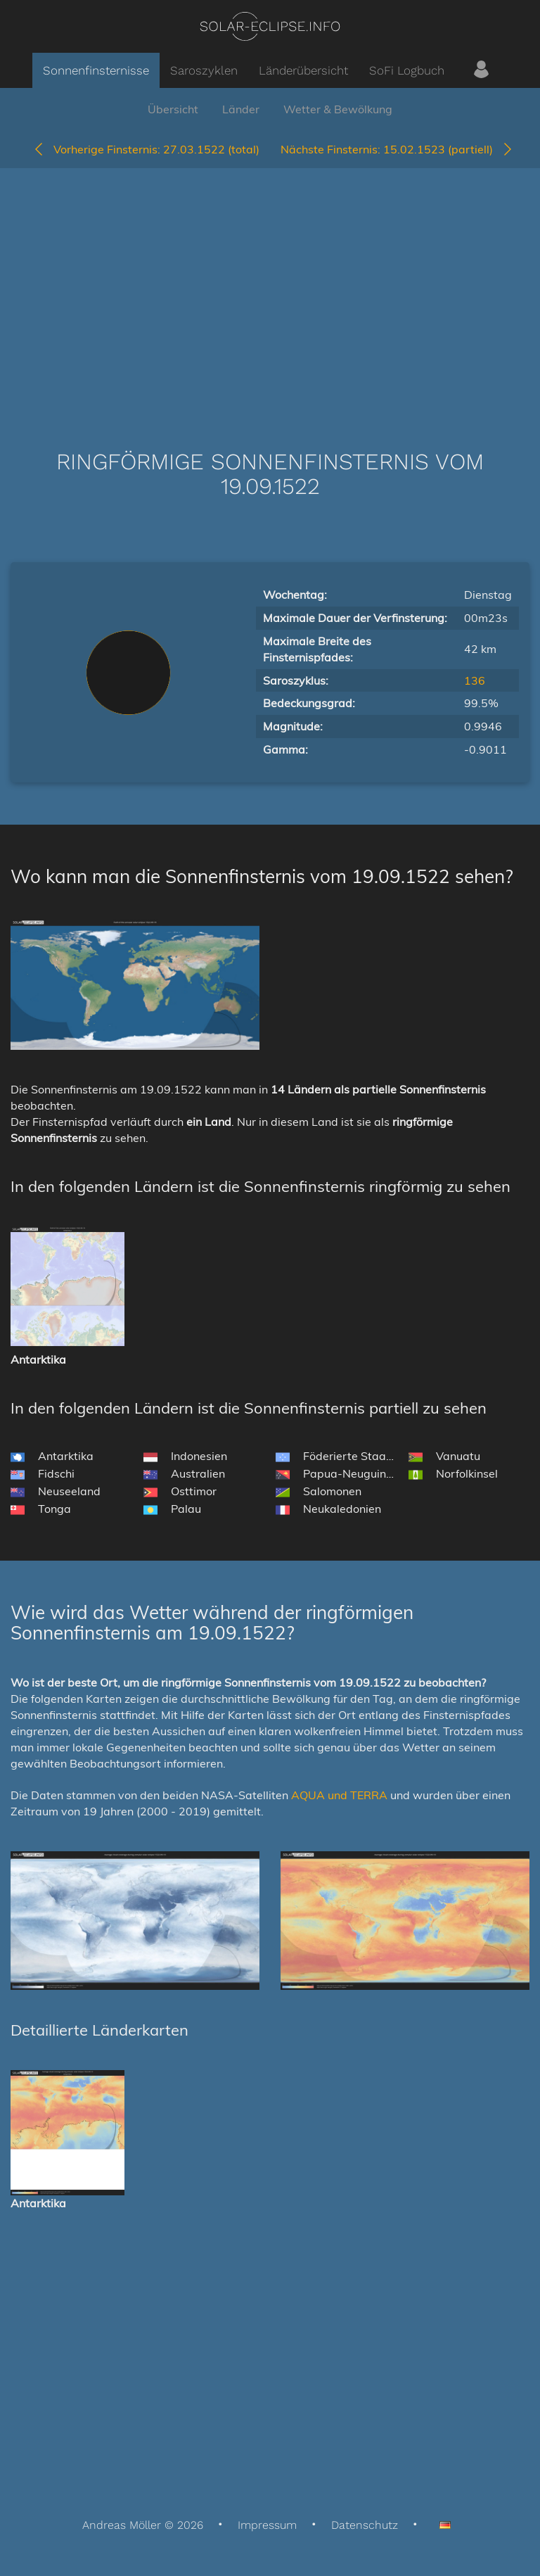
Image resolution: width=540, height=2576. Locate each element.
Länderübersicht (303, 70)
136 (474, 680)
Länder (240, 109)
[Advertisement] (270, 287)
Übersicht (173, 109)
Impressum (267, 2525)
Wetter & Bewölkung (337, 109)
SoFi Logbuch (406, 70)
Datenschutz (364, 2525)
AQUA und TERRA (339, 1795)
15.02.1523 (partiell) (397, 149)
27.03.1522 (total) (145, 149)
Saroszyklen (204, 70)
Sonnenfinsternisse (96, 70)
